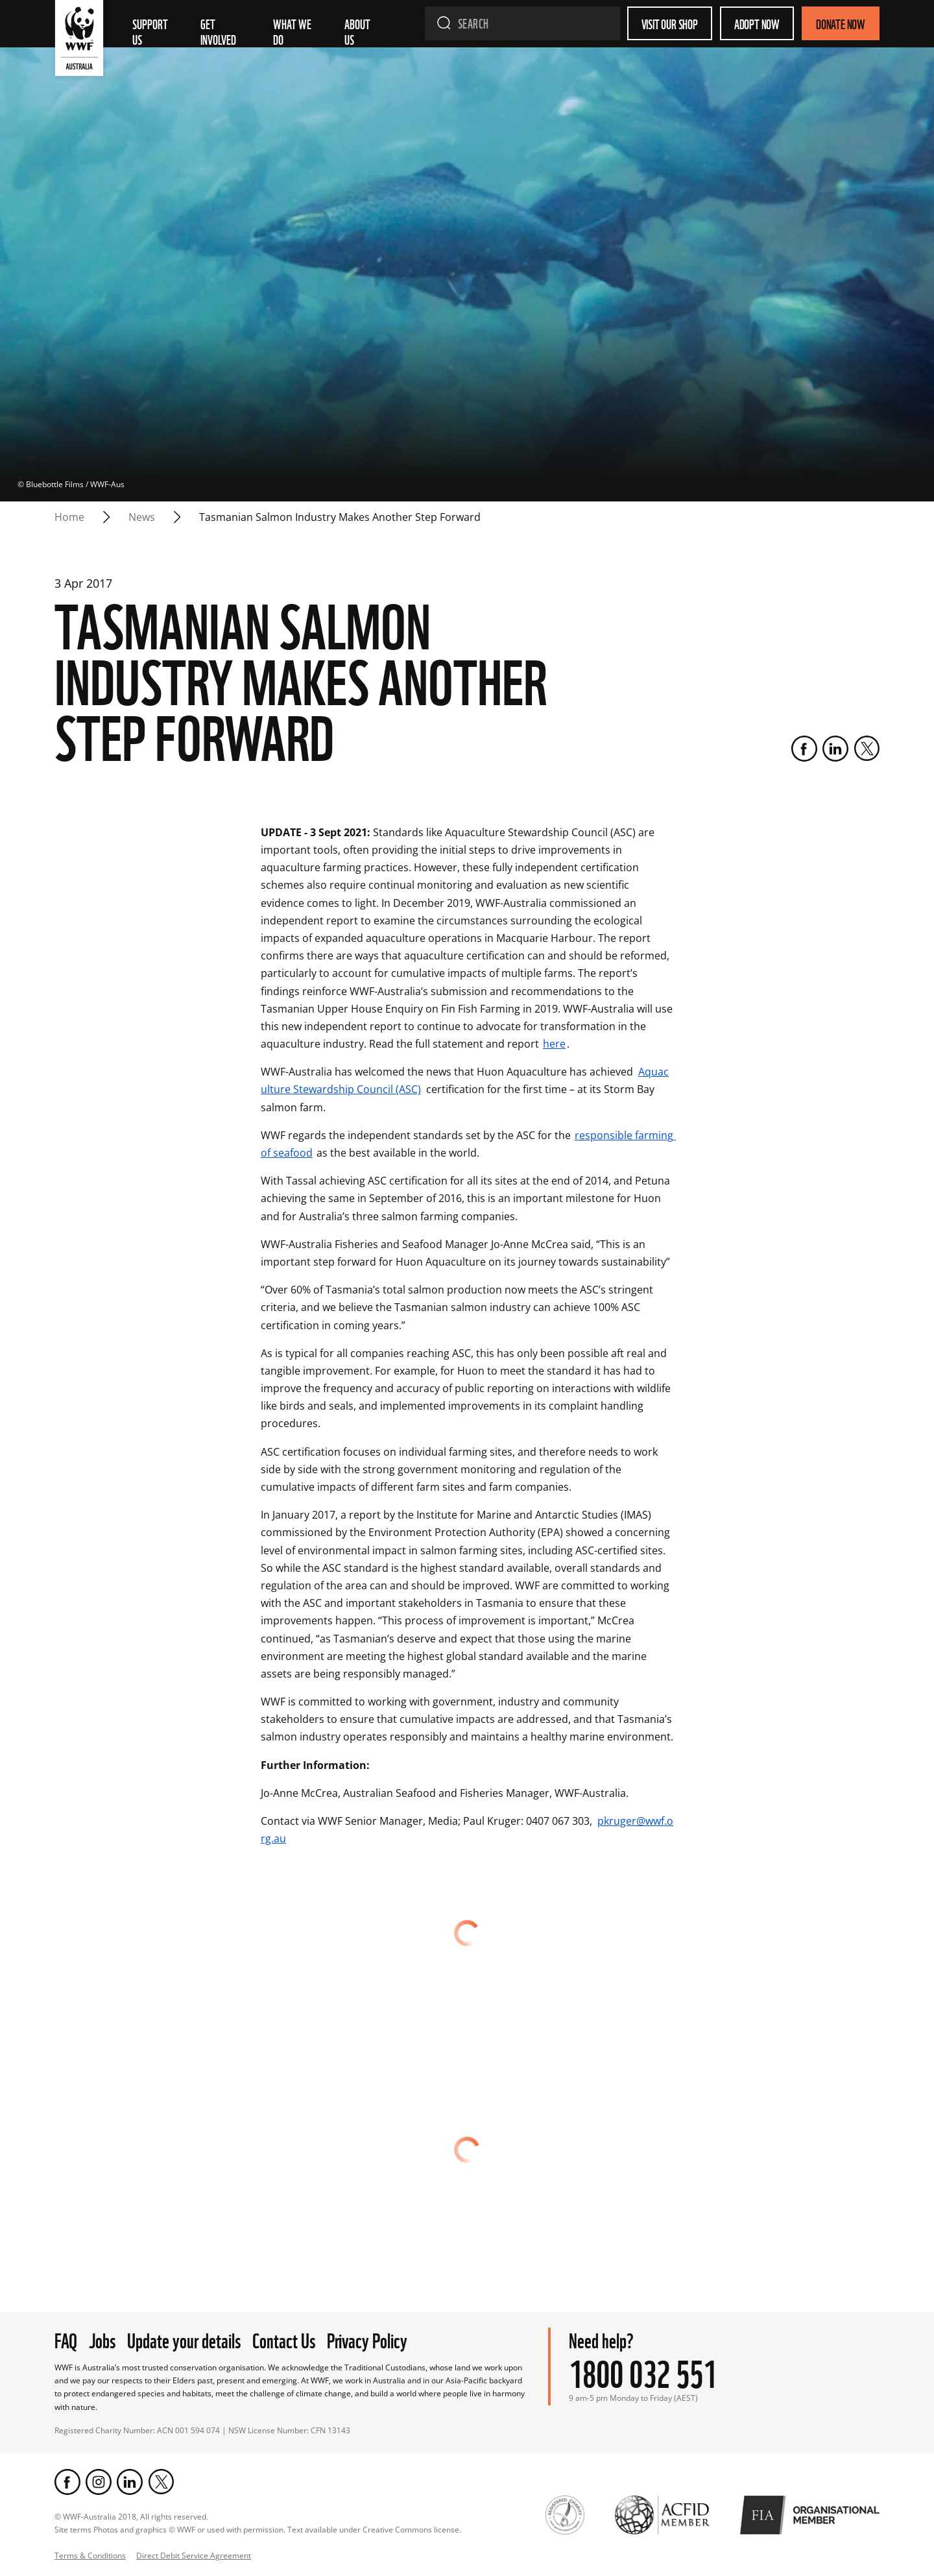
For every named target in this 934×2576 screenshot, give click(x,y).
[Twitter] (867, 749)
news (141, 517)
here (554, 1044)
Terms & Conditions (90, 2555)
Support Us (151, 31)
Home (69, 517)
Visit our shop (669, 23)
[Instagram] (99, 2482)
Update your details (184, 2338)
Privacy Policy (367, 2338)
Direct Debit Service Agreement (193, 2555)
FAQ (65, 2338)
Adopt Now (757, 23)
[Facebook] (804, 749)
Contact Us (283, 2338)
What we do (293, 31)
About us (358, 31)
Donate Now (840, 23)
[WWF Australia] (79, 41)
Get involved (218, 31)
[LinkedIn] (835, 749)
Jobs (102, 2338)
